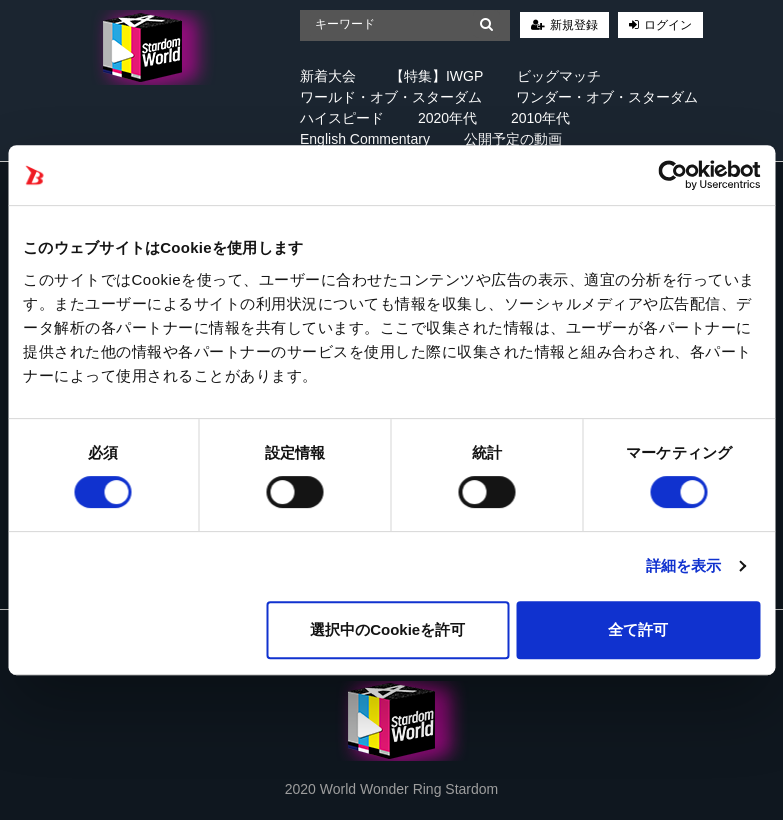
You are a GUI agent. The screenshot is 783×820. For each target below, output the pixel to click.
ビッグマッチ (559, 76)
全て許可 (638, 629)
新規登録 (574, 25)
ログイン (668, 25)
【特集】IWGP (436, 76)
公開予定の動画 (513, 139)
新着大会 (328, 76)
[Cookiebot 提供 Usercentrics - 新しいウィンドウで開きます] (672, 175)
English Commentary (365, 139)
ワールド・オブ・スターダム (391, 97)
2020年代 (447, 118)
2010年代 (540, 118)
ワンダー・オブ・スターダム (607, 97)
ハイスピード (342, 118)
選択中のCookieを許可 (387, 629)
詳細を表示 (684, 565)
